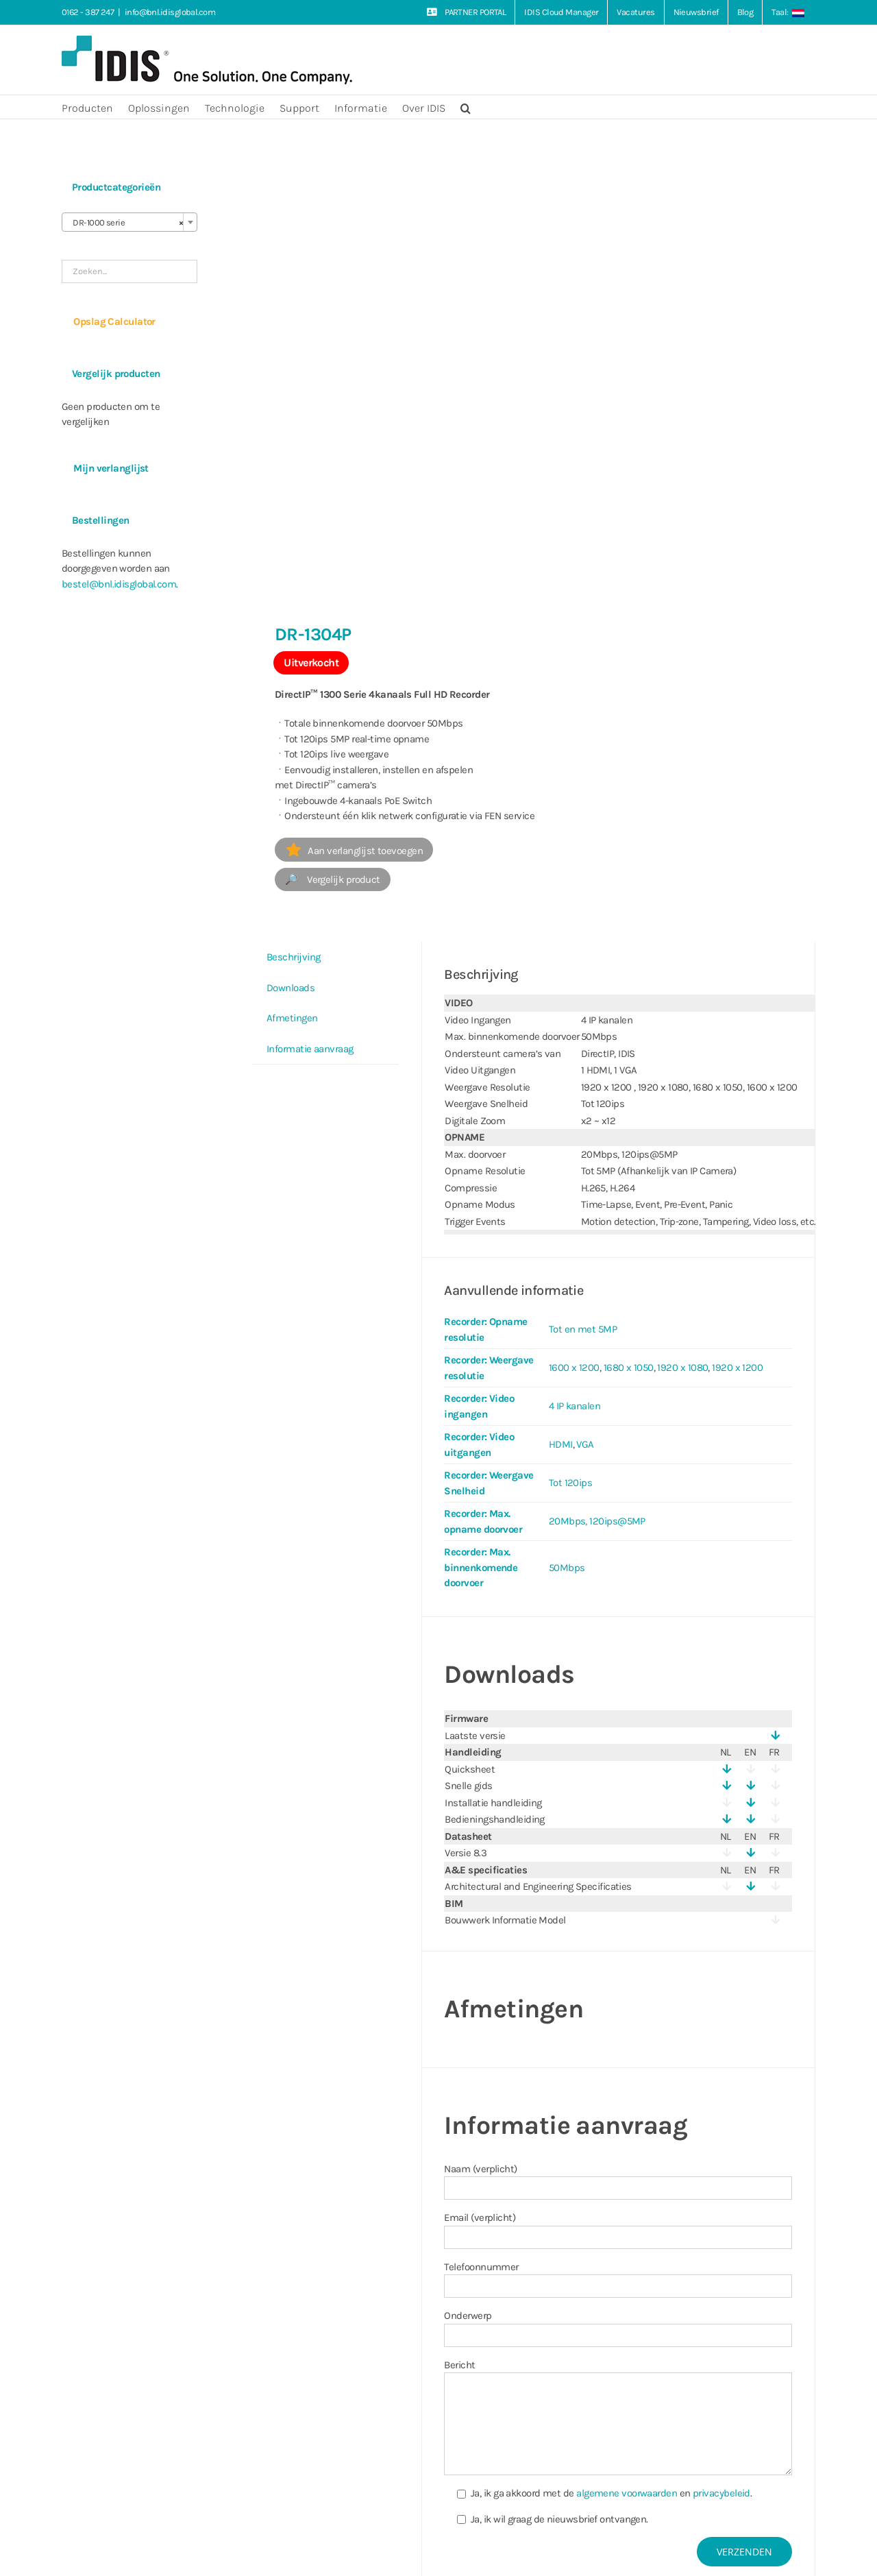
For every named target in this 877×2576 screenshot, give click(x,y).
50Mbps (567, 1568)
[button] (465, 107)
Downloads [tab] (290, 988)
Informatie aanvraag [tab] (310, 1049)
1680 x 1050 (629, 1367)
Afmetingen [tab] (292, 1018)
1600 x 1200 (574, 1367)
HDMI (561, 1444)
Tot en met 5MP (583, 1329)
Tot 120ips (571, 1483)
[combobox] (129, 222)
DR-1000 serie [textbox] (125, 222)
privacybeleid (721, 2493)
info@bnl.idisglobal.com (170, 12)
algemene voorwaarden (626, 2493)
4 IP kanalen (574, 1406)
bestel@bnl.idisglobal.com (119, 584)
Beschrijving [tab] (293, 957)
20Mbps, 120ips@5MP (597, 1521)
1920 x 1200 (737, 1367)
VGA (584, 1444)
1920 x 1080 (682, 1367)
